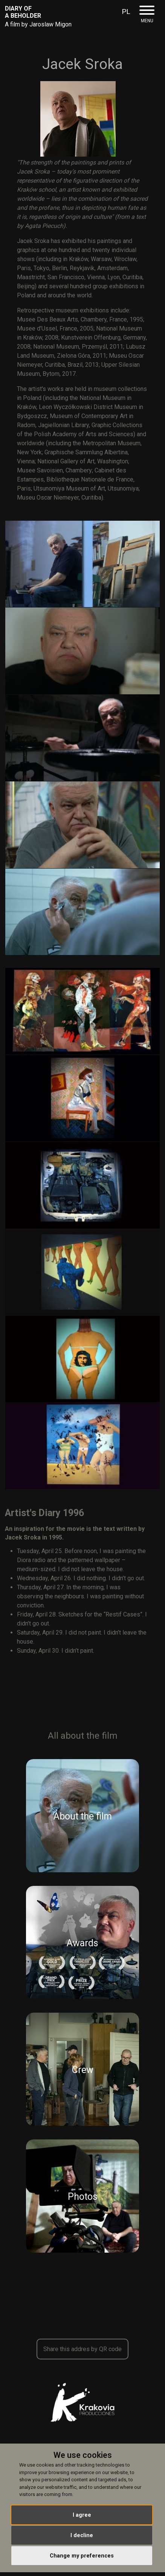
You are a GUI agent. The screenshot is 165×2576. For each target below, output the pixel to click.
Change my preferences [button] (82, 2556)
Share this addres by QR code (82, 2349)
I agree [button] (82, 2515)
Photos (83, 2197)
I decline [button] (81, 2535)
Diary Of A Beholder (23, 12)
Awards (82, 1943)
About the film (82, 1816)
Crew (82, 2070)
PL (126, 11)
